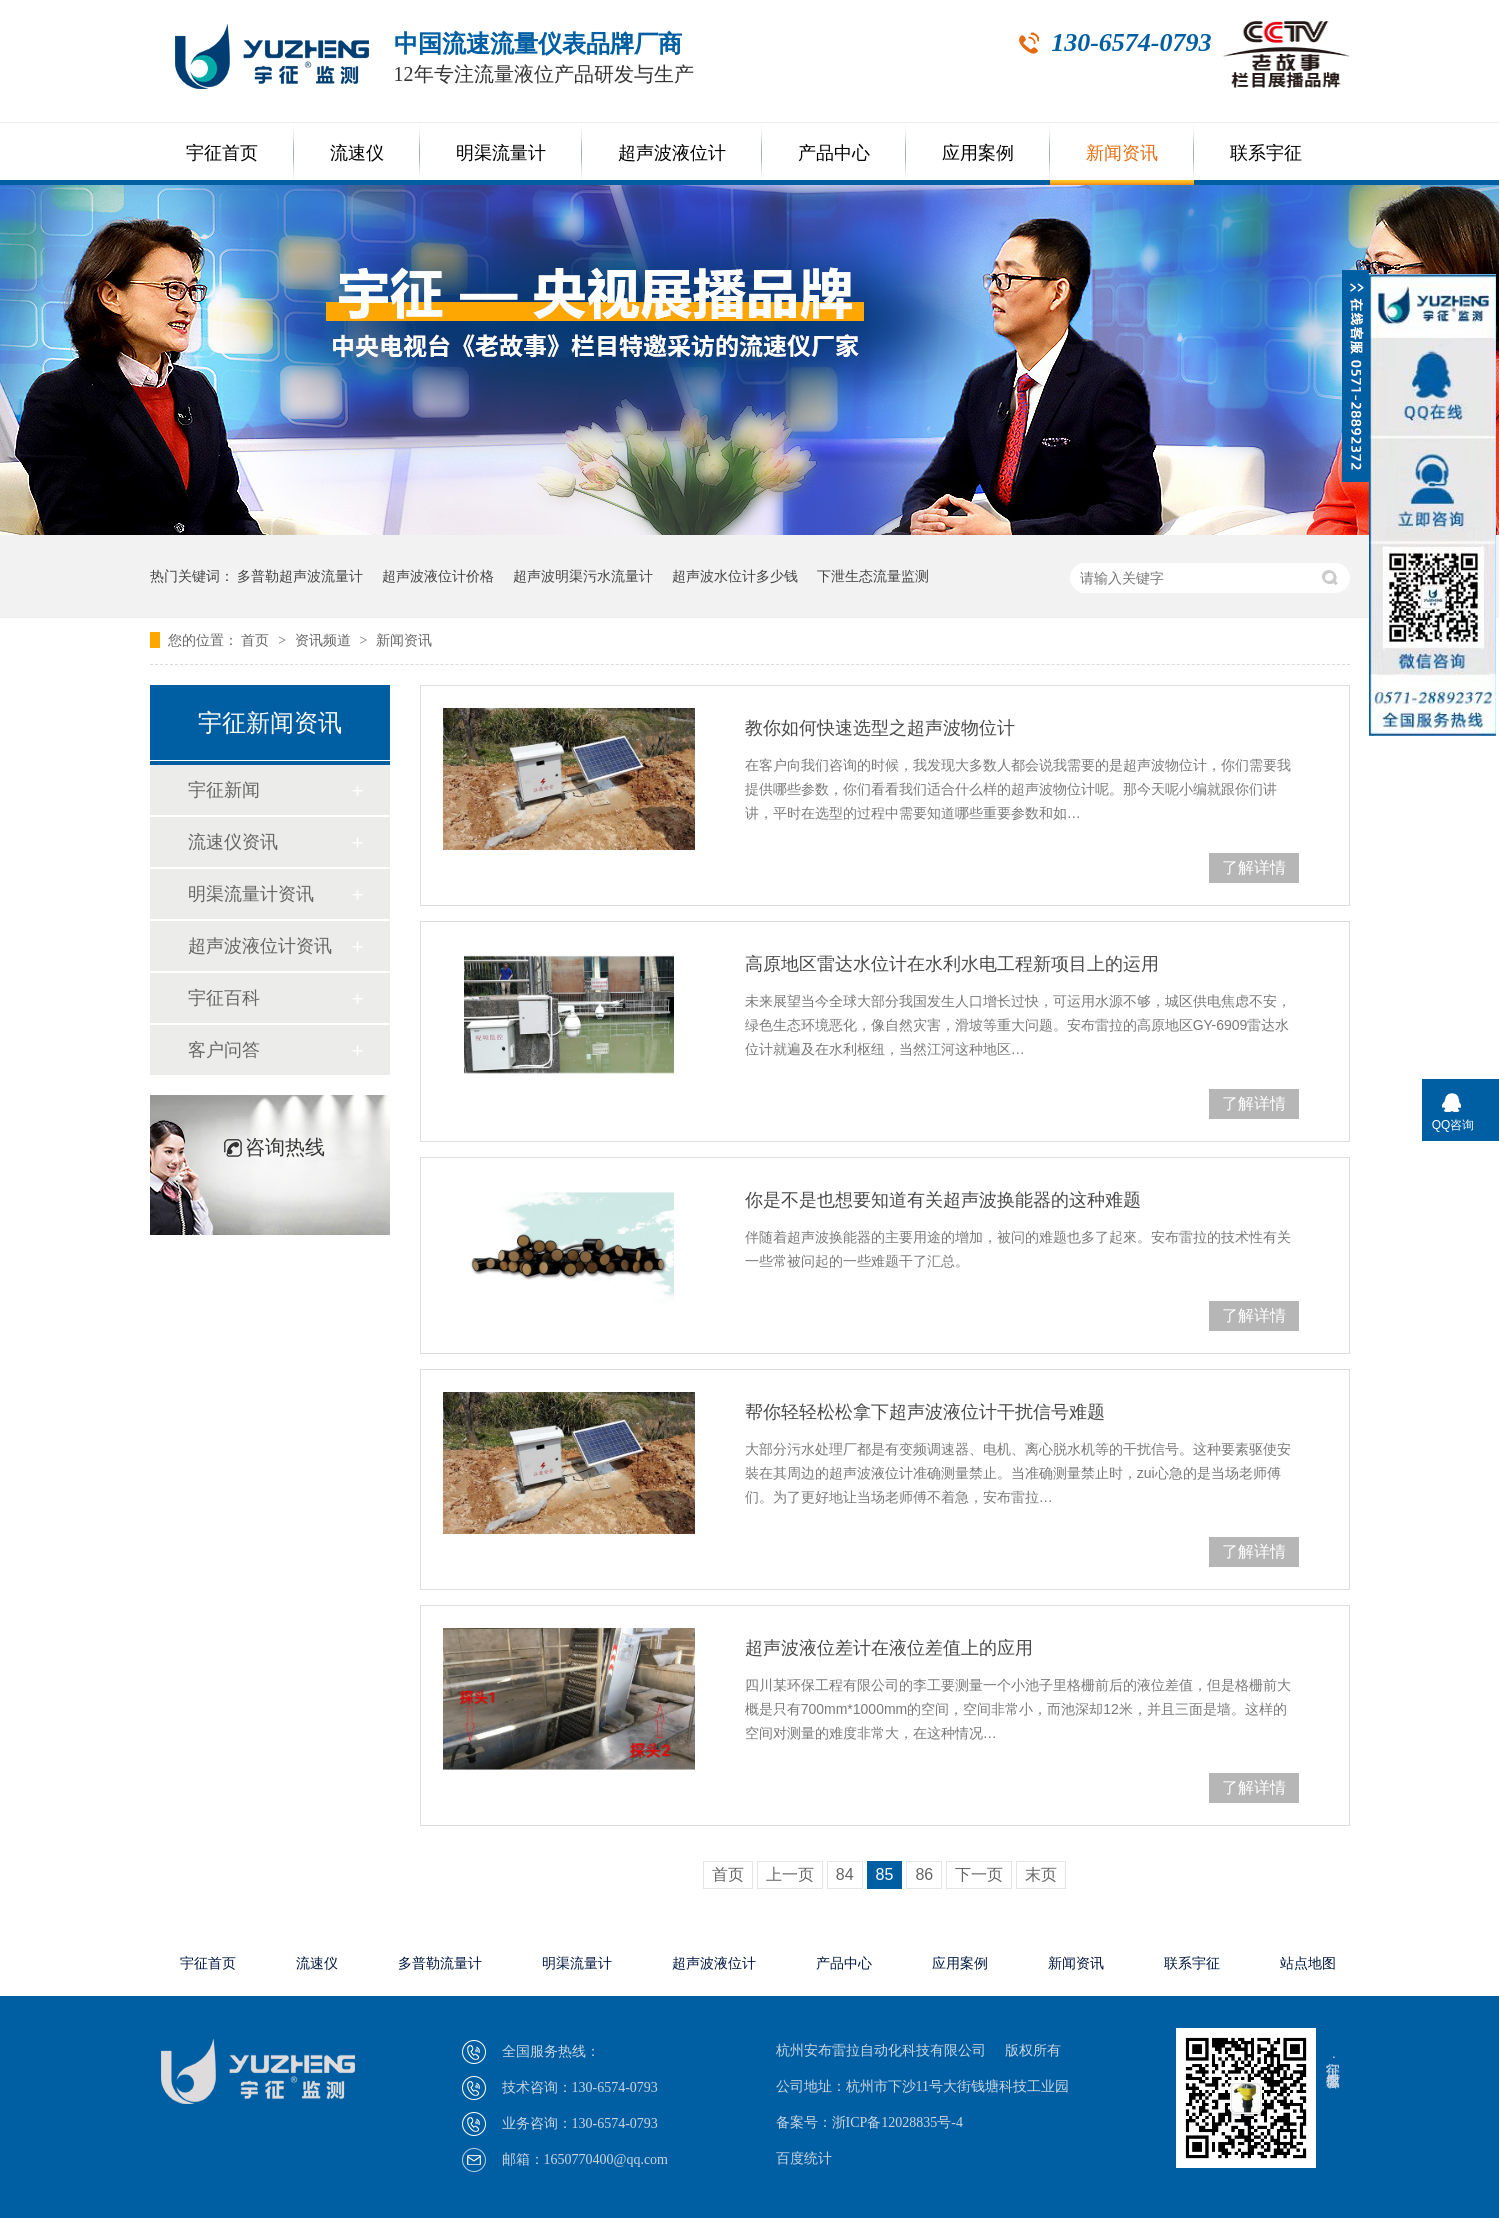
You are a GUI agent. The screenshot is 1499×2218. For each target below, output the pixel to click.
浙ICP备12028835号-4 (897, 2122)
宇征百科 (224, 998)
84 (845, 1874)
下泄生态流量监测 (873, 576)
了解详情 (1254, 867)
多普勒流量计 (440, 1963)
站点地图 (1308, 1963)
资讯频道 (325, 640)
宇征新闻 (224, 790)
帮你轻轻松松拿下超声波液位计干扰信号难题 (925, 1412)
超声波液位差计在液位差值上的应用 (889, 1648)
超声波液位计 (672, 153)
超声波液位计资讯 (260, 946)
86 (924, 1874)
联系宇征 (1266, 153)
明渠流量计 (501, 153)
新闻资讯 (1122, 153)
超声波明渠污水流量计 (583, 576)
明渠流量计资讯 (251, 894)
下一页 (979, 1874)
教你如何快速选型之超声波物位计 (880, 728)
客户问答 (224, 1050)
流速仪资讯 (233, 842)
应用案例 (978, 153)
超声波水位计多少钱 (735, 576)
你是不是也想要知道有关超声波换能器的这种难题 (943, 1200)
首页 (257, 640)
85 (885, 1874)
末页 (1041, 1874)
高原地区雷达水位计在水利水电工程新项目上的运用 (952, 964)
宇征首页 (222, 153)
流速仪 (357, 153)
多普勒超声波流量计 (300, 576)
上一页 (790, 1874)
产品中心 (834, 153)
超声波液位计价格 (438, 576)
